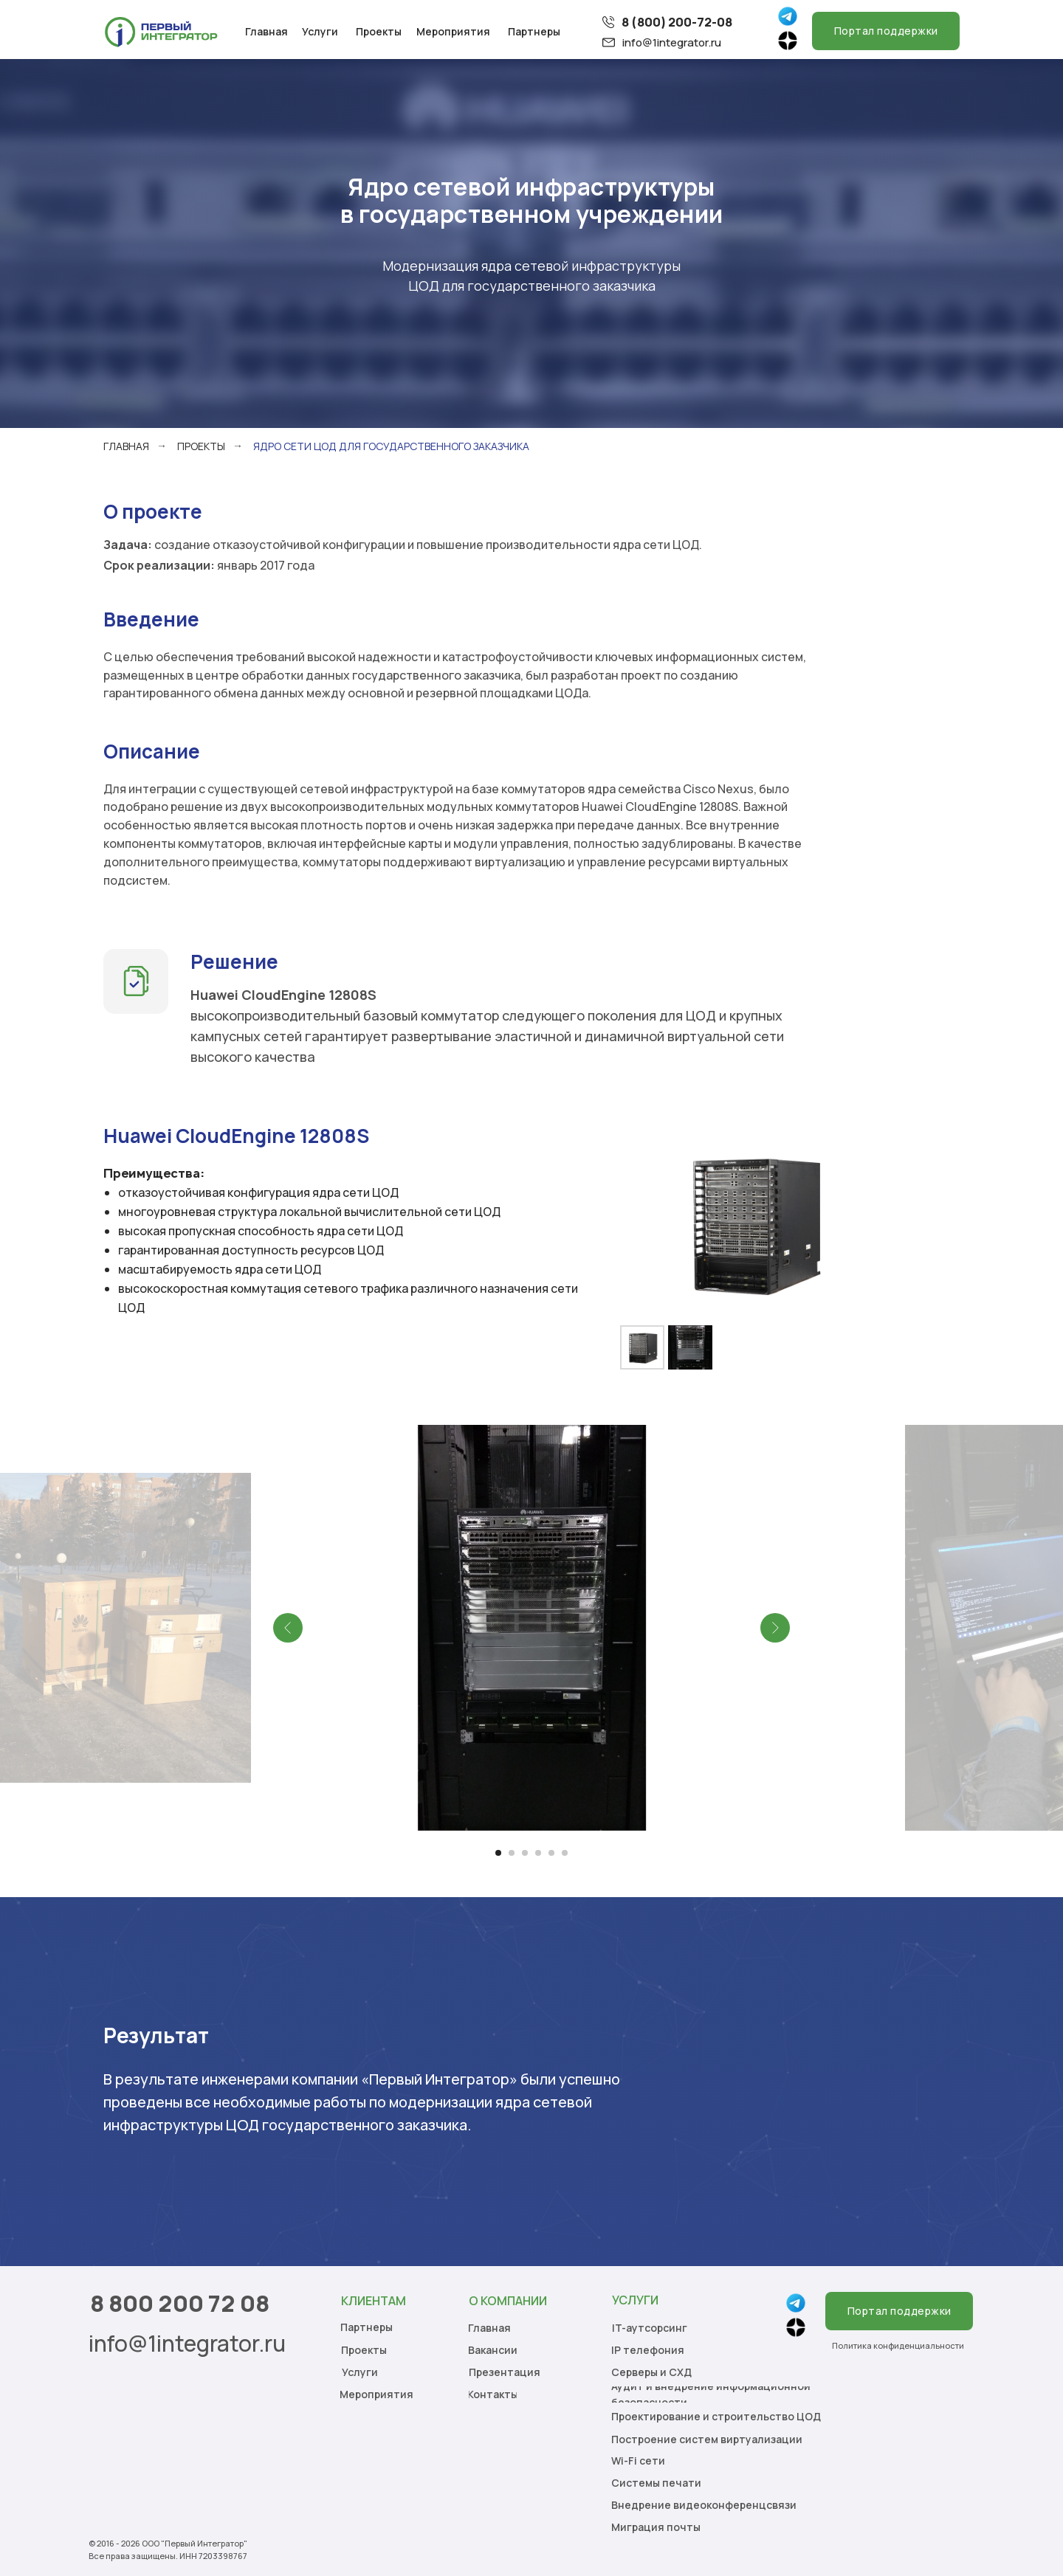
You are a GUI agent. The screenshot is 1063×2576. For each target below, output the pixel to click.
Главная (126, 446)
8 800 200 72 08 (179, 2303)
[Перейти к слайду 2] (512, 1853)
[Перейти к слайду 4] (538, 1853)
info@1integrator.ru (671, 42)
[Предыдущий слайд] (288, 1628)
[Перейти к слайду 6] (565, 1853)
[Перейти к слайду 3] (525, 1853)
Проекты (201, 446)
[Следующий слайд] (775, 1628)
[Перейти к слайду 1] (498, 1853)
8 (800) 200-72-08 (677, 22)
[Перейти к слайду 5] (551, 1853)
